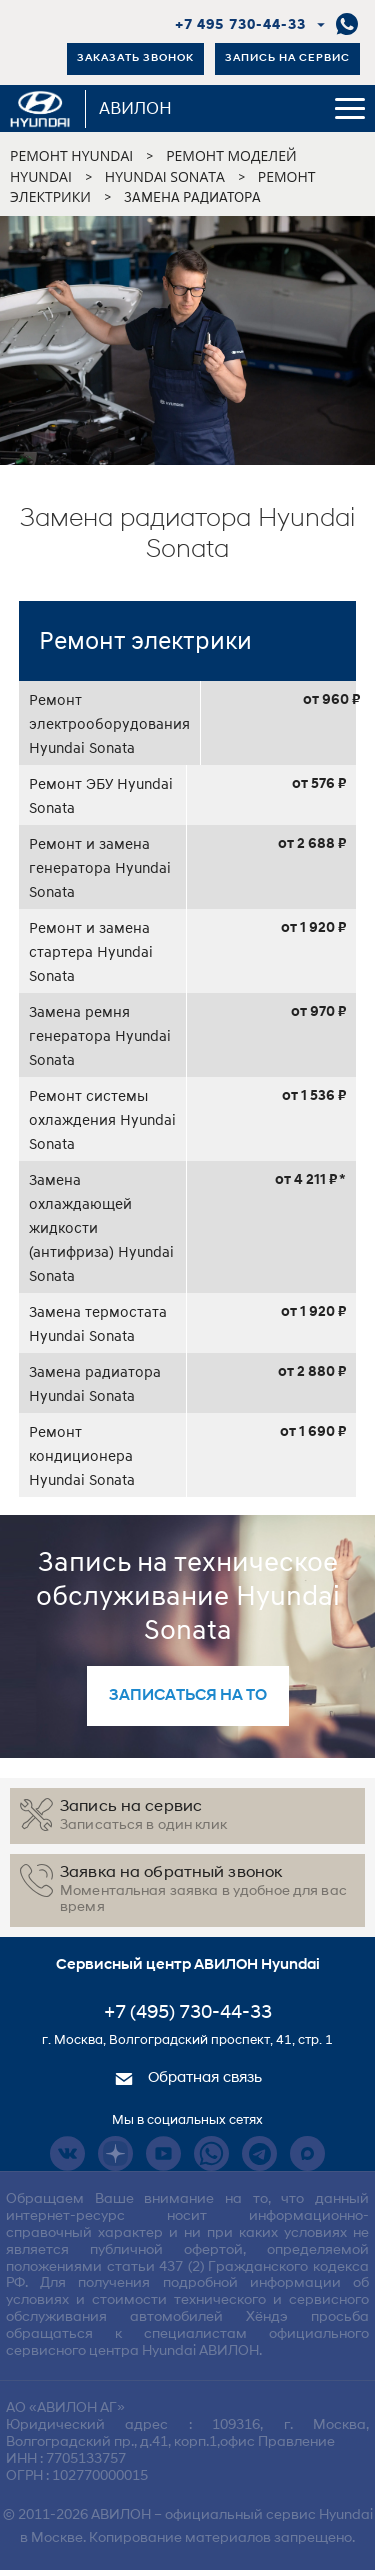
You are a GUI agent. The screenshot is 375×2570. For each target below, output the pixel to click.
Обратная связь (188, 2078)
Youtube (163, 2153)
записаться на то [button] (188, 1696)
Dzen (115, 2153)
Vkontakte (67, 2153)
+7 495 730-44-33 (240, 25)
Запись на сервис (287, 58)
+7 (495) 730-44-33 (188, 2013)
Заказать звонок (135, 58)
